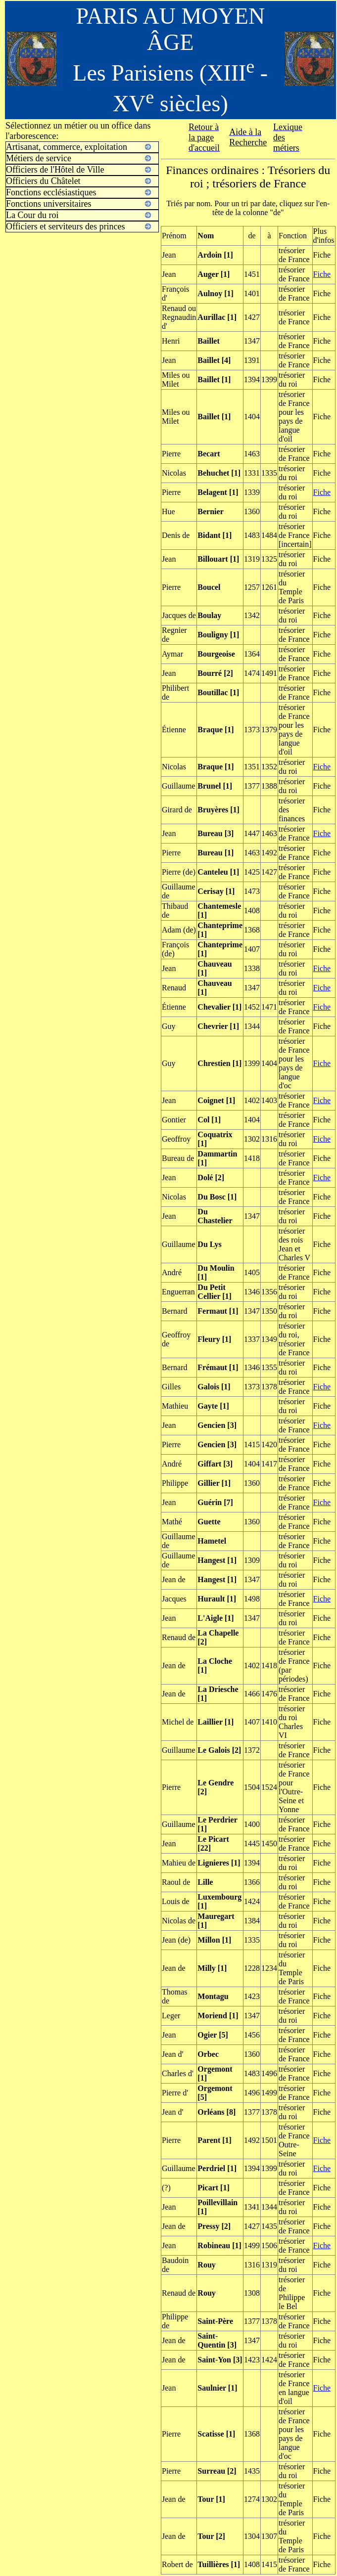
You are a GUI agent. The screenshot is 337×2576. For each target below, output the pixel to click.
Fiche (322, 274)
